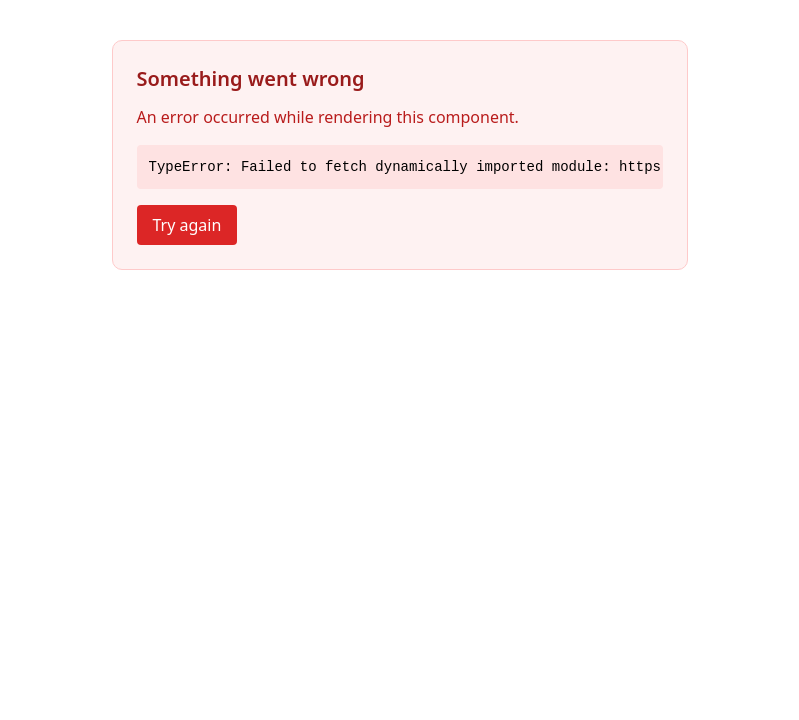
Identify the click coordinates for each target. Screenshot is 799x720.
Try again (187, 225)
